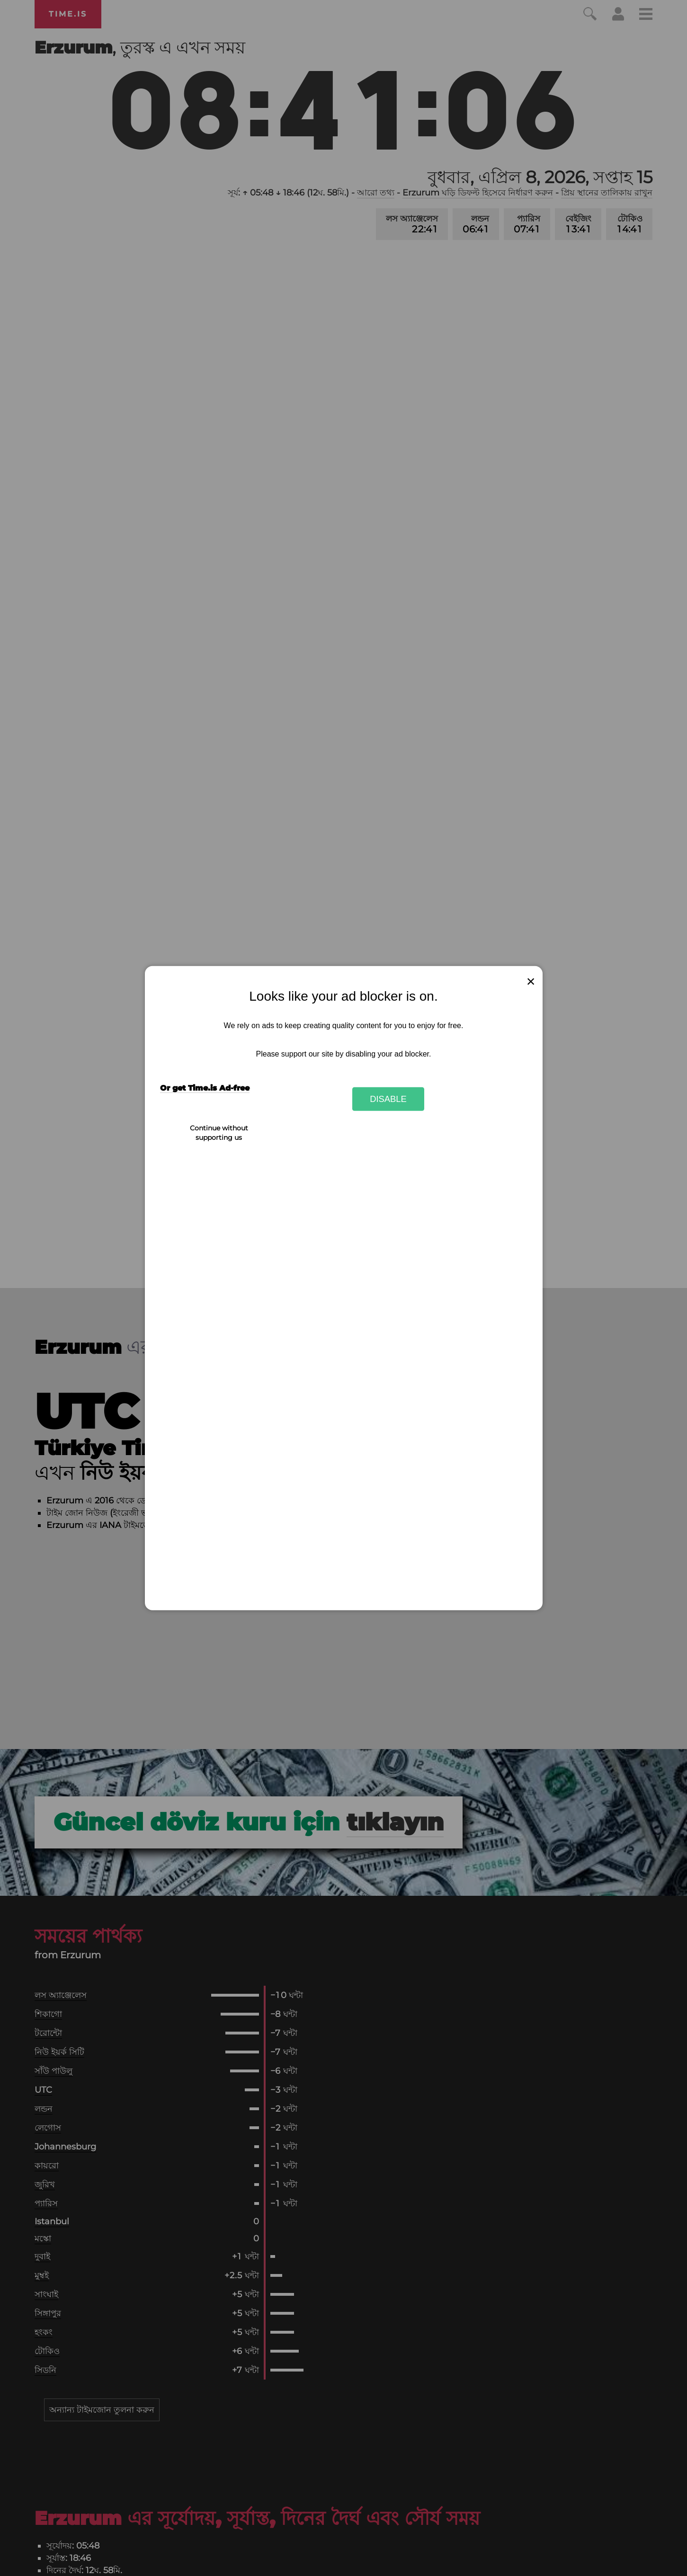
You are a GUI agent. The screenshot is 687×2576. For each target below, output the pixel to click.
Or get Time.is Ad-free (205, 1088)
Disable (388, 1099)
